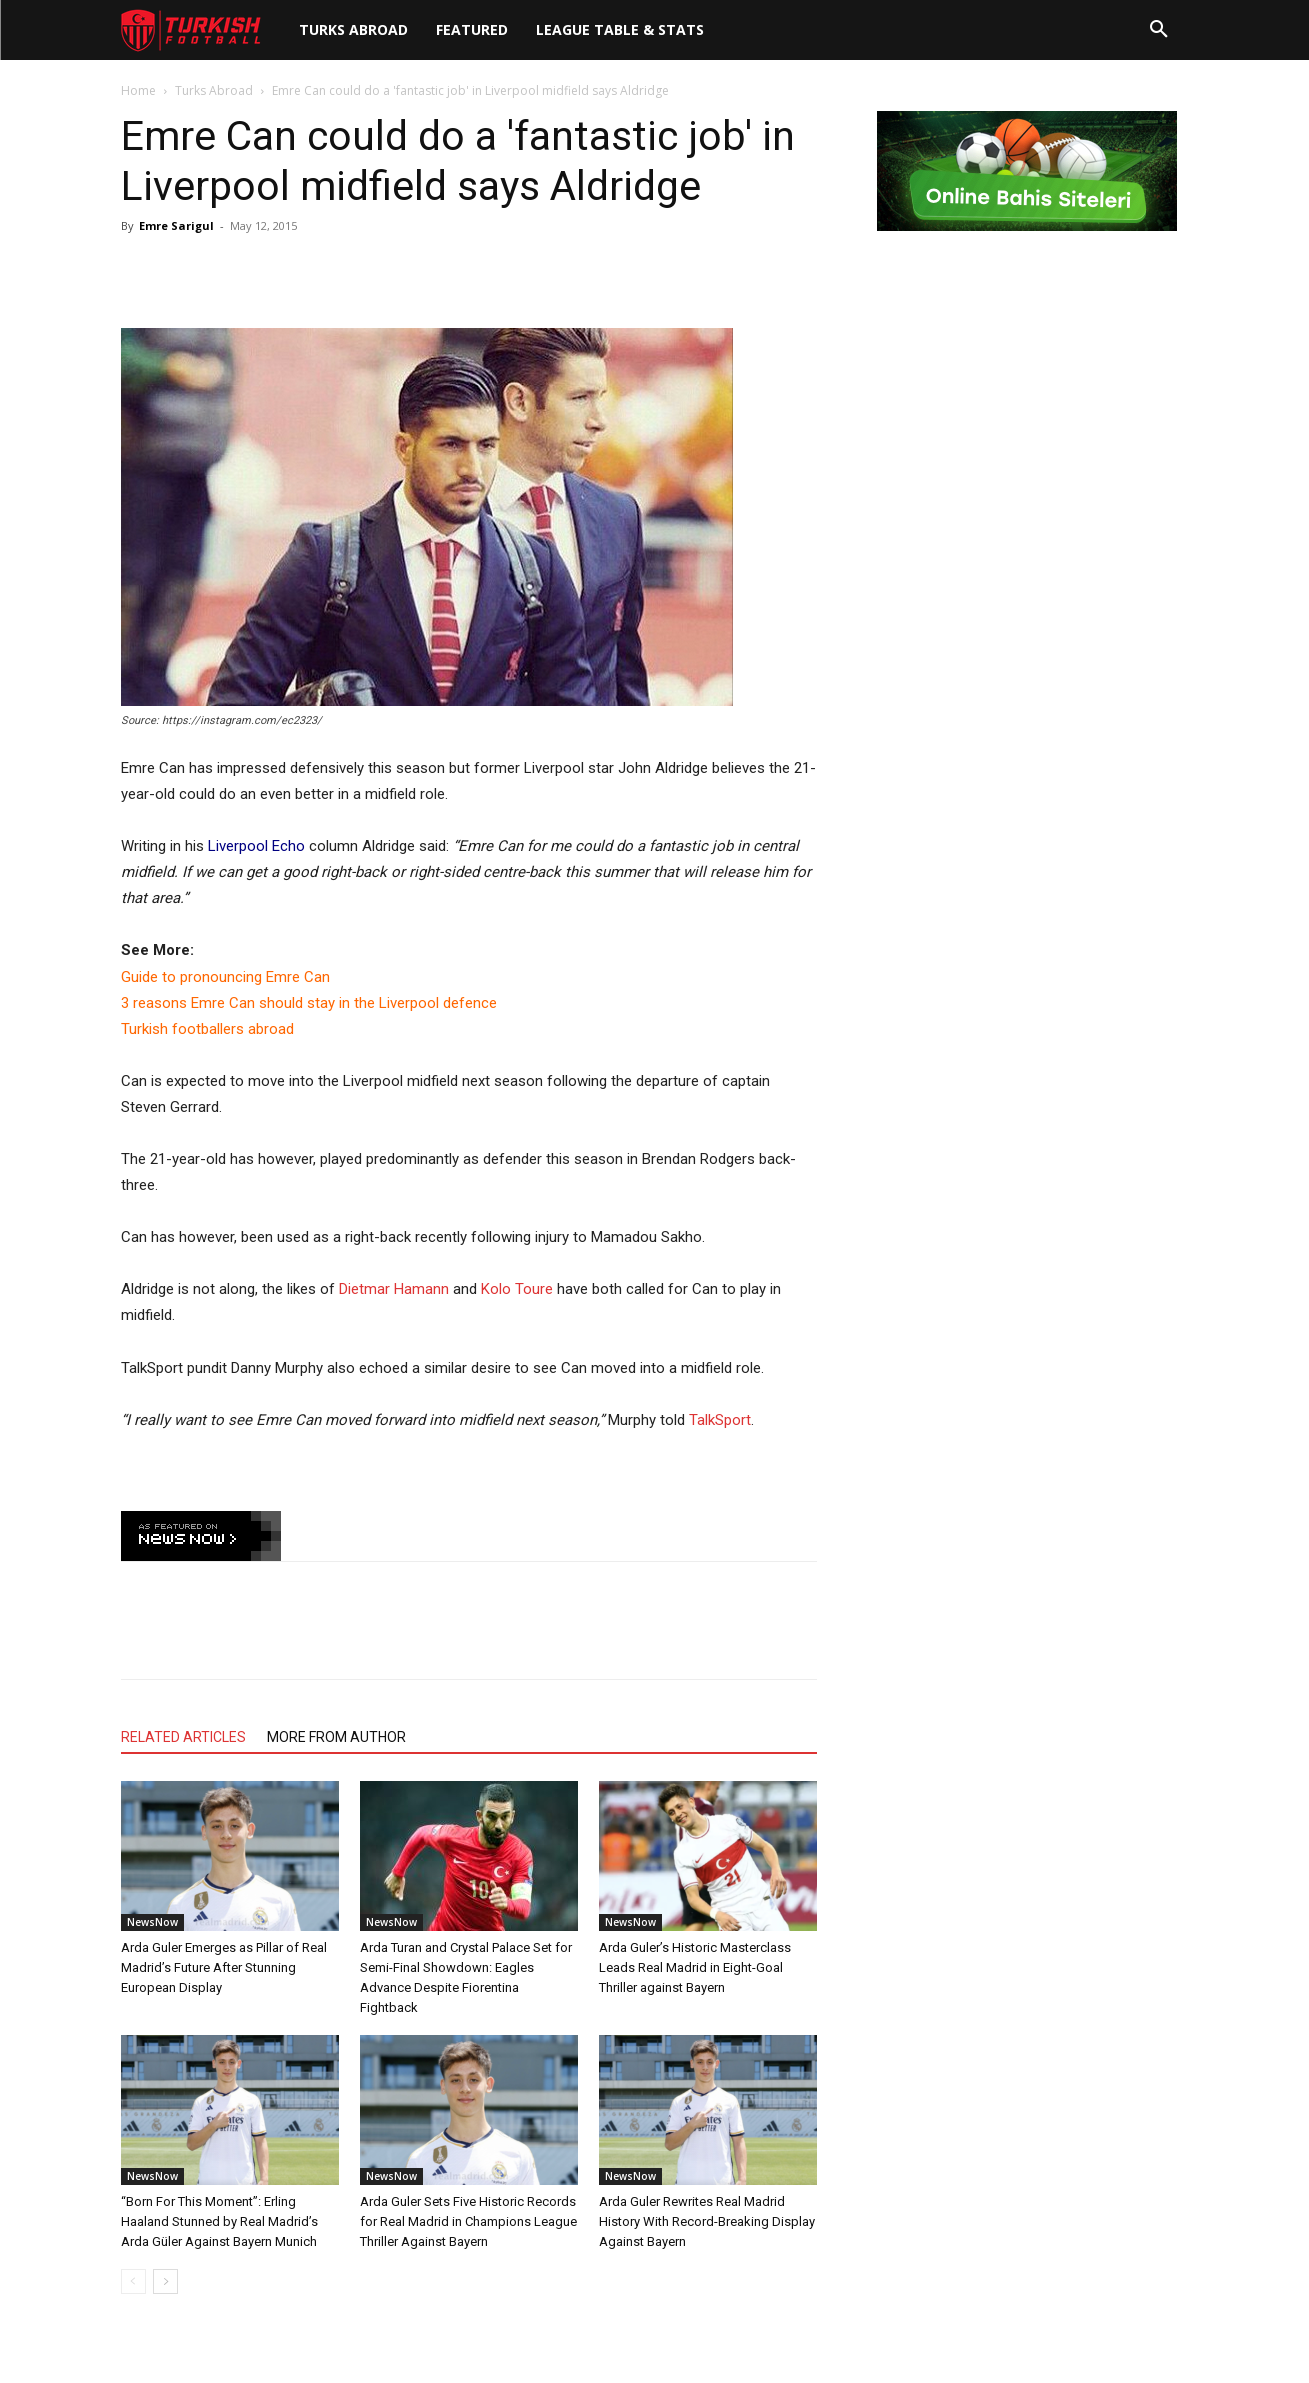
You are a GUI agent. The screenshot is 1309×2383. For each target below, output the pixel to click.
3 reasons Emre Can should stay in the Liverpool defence (309, 1003)
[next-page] (165, 2281)
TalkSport (720, 1420)
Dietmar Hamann (394, 1289)
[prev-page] (133, 2281)
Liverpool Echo (256, 846)
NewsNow (152, 1922)
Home (138, 90)
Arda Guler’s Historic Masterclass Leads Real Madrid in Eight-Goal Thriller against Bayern (695, 1967)
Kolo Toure (517, 1289)
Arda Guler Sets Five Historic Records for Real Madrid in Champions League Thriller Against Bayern (468, 2221)
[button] (1159, 30)
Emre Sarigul (176, 225)
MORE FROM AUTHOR (336, 1737)
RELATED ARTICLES (183, 1737)
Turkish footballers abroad (207, 1029)
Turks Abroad (214, 90)
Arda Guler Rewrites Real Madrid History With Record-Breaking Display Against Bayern (707, 2221)
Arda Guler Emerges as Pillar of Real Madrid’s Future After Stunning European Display (224, 1967)
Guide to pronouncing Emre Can (225, 977)
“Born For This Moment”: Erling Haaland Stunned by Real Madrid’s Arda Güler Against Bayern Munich (219, 2221)
